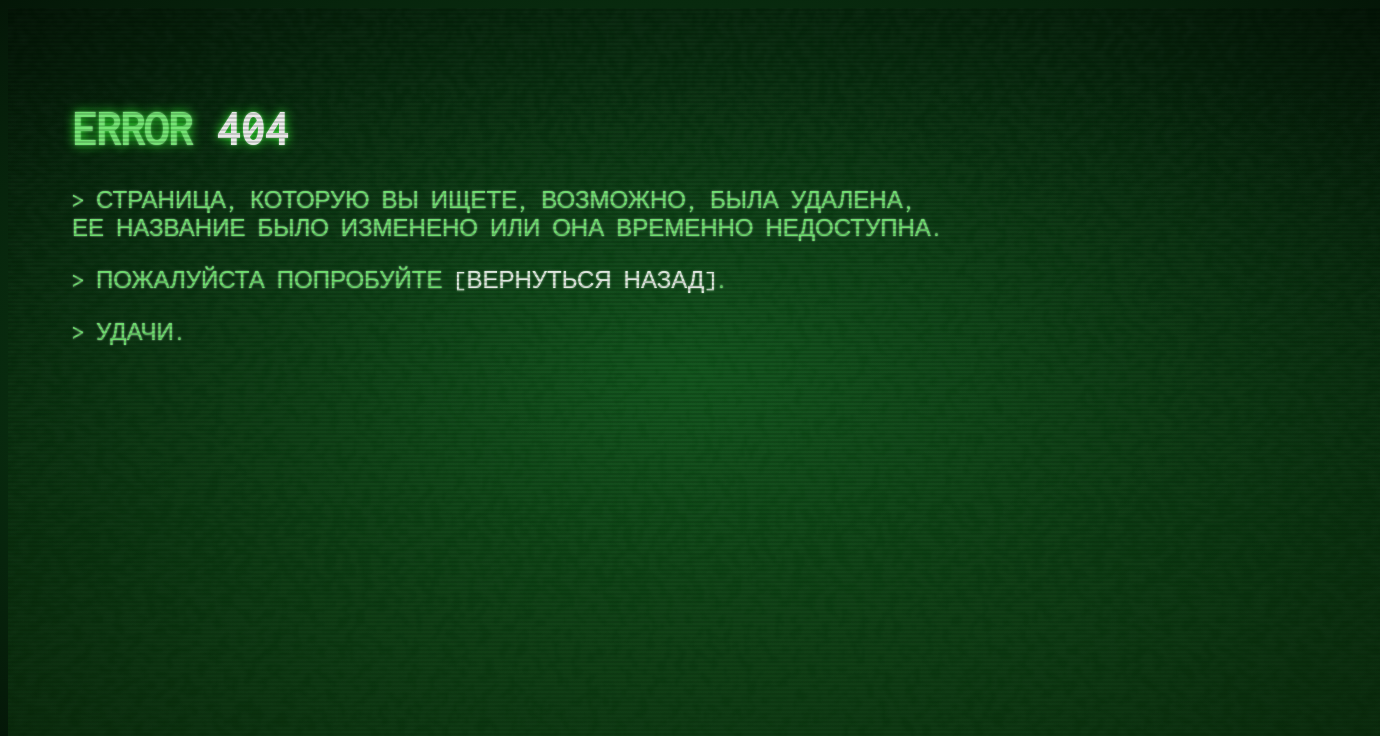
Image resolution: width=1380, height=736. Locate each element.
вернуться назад (585, 280)
